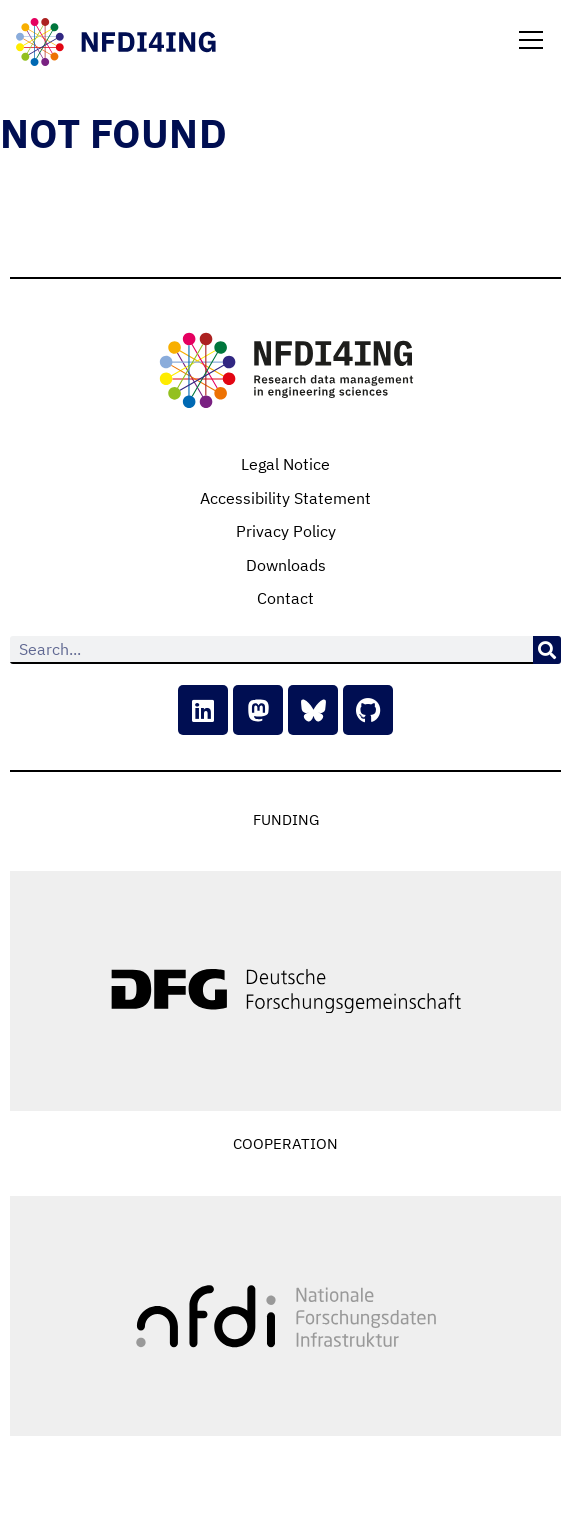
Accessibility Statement (285, 498)
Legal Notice (285, 464)
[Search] (547, 650)
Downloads (286, 565)
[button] (531, 42)
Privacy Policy (286, 531)
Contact (285, 598)
